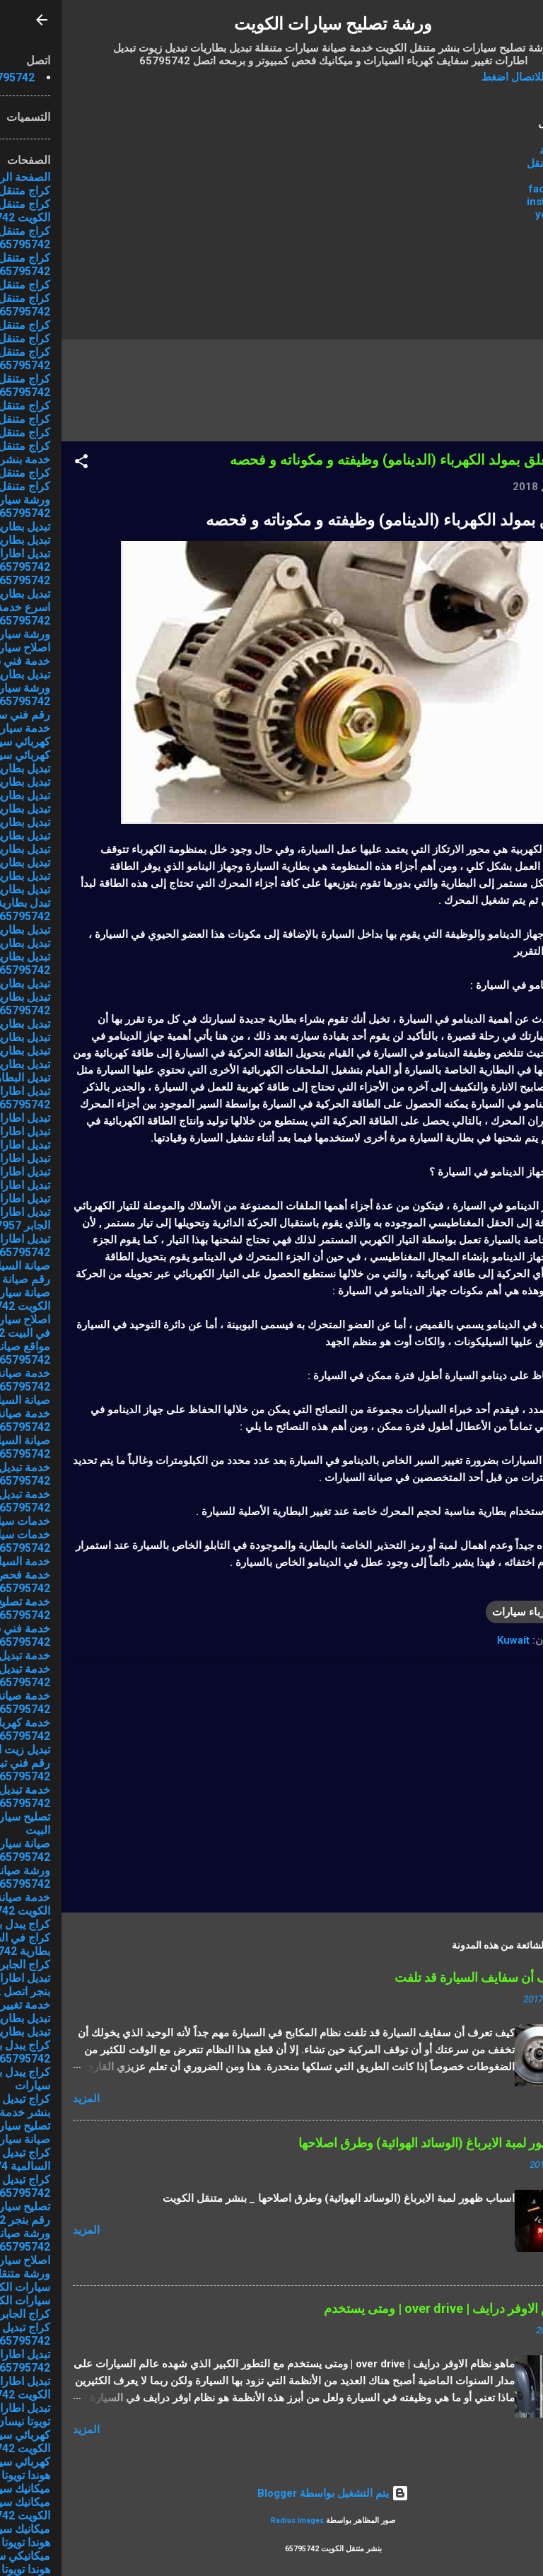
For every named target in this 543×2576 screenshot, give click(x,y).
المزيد (24, 2098)
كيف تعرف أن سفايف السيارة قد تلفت (432, 1977)
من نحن (498, 176)
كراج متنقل (490, 163)
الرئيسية (496, 150)
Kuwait (452, 1640)
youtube (494, 214)
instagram (490, 201)
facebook (491, 188)
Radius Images (235, 2520)
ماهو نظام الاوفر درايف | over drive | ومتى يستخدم (397, 2308)
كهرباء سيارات (462, 1612)
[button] (19, 464)
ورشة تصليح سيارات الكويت (271, 24)
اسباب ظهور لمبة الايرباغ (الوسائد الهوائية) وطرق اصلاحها (384, 2142)
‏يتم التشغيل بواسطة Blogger (271, 2493)
